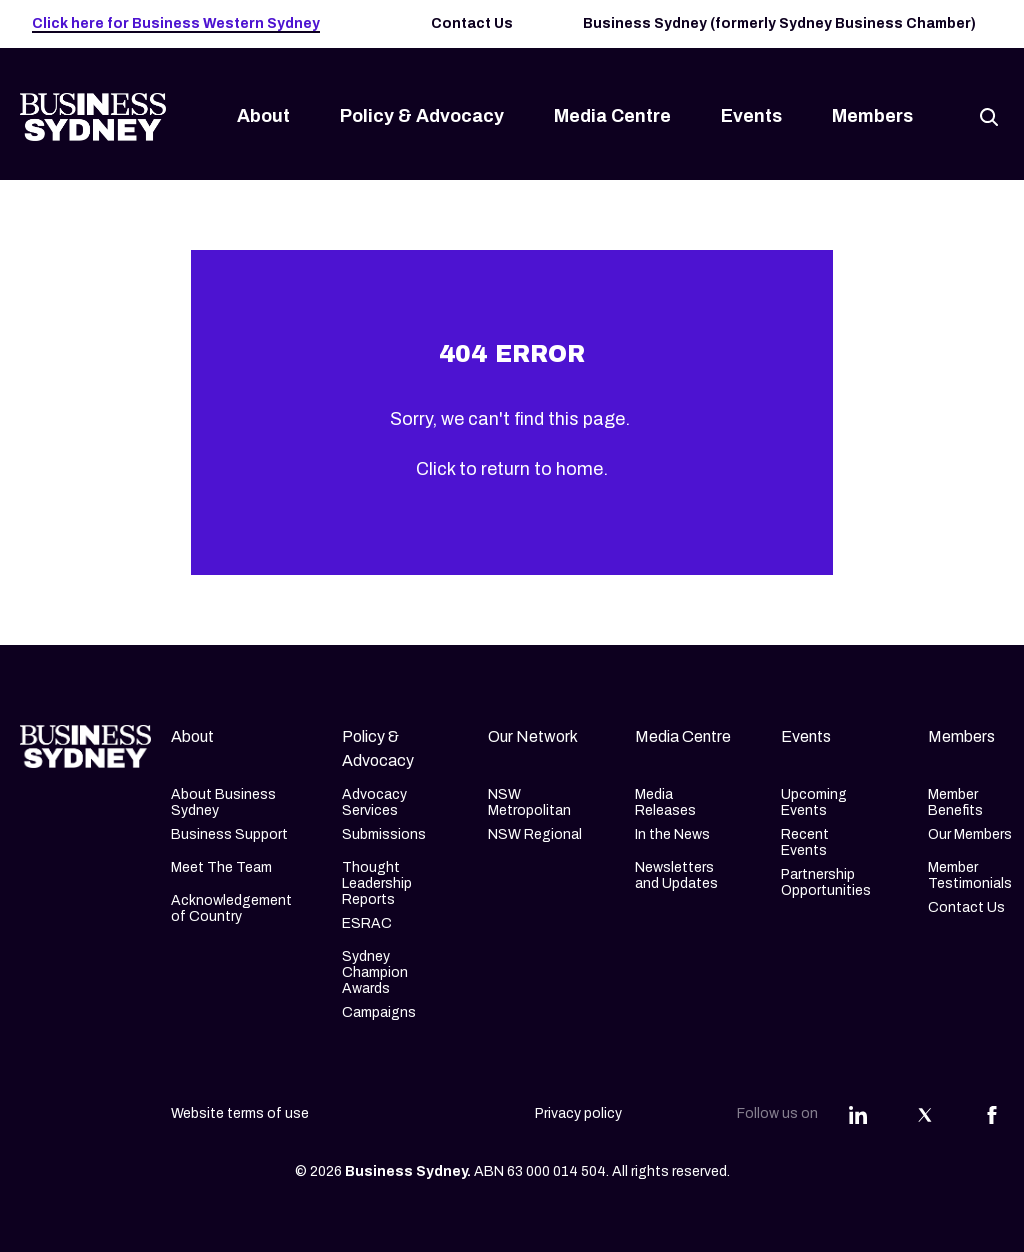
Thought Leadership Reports (377, 883)
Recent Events (805, 842)
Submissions (384, 834)
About (263, 116)
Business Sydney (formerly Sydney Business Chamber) (779, 23)
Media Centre (612, 116)
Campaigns (379, 1012)
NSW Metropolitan (529, 802)
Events (751, 116)
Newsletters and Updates (676, 875)
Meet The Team (221, 867)
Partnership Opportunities (826, 882)
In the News (672, 834)
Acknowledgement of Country (231, 908)
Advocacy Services (374, 802)
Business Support (229, 834)
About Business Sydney (223, 802)
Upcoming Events (814, 802)
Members (872, 116)
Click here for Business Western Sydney (176, 23)
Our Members (970, 834)
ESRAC (367, 923)
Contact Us (472, 23)
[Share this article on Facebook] (992, 1114)
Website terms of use (240, 1113)
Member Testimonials (970, 875)
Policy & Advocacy (422, 116)
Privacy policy (578, 1113)
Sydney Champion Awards (375, 972)
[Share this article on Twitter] (925, 1114)
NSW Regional (535, 834)
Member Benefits (955, 802)
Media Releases (665, 802)
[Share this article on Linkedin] (858, 1114)
